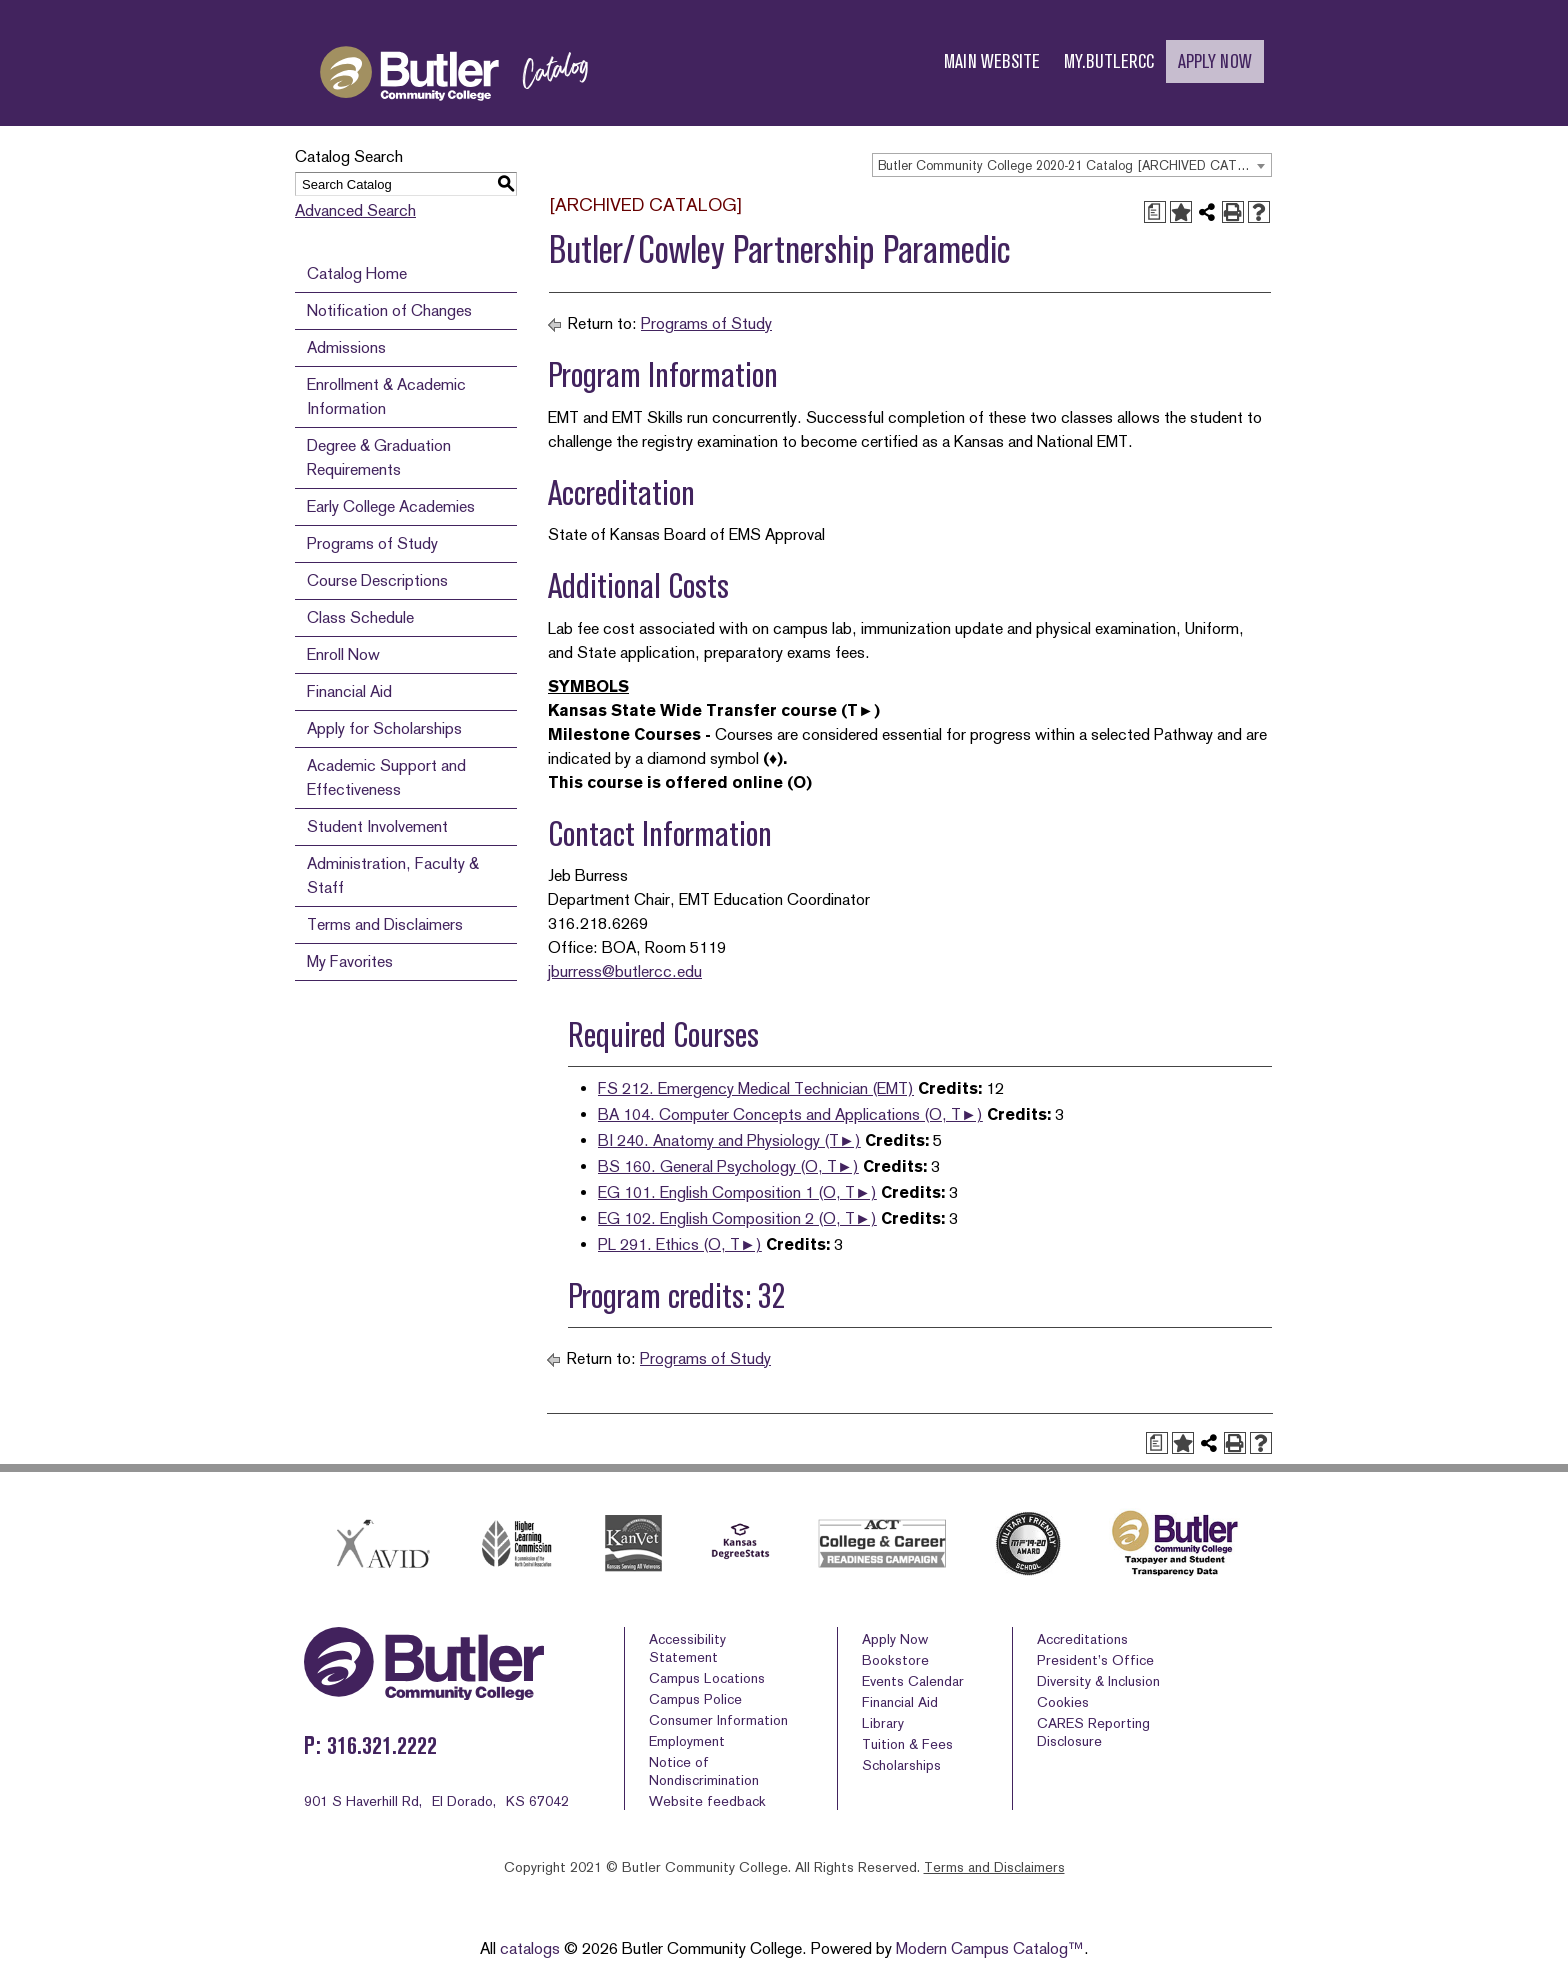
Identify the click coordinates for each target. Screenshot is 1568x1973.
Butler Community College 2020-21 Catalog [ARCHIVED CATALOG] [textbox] (1074, 165)
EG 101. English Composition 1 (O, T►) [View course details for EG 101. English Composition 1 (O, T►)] (737, 1192)
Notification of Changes (389, 310)
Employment (687, 1741)
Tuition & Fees (907, 1744)
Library (883, 1723)
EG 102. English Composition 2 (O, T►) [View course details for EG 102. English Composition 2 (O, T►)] (737, 1218)
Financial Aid (349, 691)
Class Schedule (360, 617)
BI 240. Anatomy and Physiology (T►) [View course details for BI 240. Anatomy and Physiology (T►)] (729, 1140)
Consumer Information (718, 1720)
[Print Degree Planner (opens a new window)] (1155, 212)
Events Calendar (913, 1681)
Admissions (346, 347)
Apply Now (895, 1639)
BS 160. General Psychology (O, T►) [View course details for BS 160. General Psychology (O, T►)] (728, 1166)
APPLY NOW (1215, 61)
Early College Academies (391, 506)
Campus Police (695, 1699)
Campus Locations (707, 1678)
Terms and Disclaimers (385, 924)
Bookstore (895, 1660)
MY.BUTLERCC (1109, 61)
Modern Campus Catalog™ (990, 1948)
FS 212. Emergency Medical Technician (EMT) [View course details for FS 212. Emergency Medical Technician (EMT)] (756, 1088)
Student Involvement (377, 826)
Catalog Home (357, 273)
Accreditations (1082, 1639)
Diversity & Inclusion (1098, 1681)
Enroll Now (343, 654)
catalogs (530, 1948)
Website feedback (707, 1801)
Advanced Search (355, 210)
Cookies (1063, 1702)
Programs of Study (372, 543)
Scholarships (901, 1765)
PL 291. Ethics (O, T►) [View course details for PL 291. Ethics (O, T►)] (680, 1244)
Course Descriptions (377, 580)
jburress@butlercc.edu (625, 971)
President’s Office (1095, 1660)
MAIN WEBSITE (992, 61)
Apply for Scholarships (384, 728)
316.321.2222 (382, 1745)
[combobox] (1072, 165)
